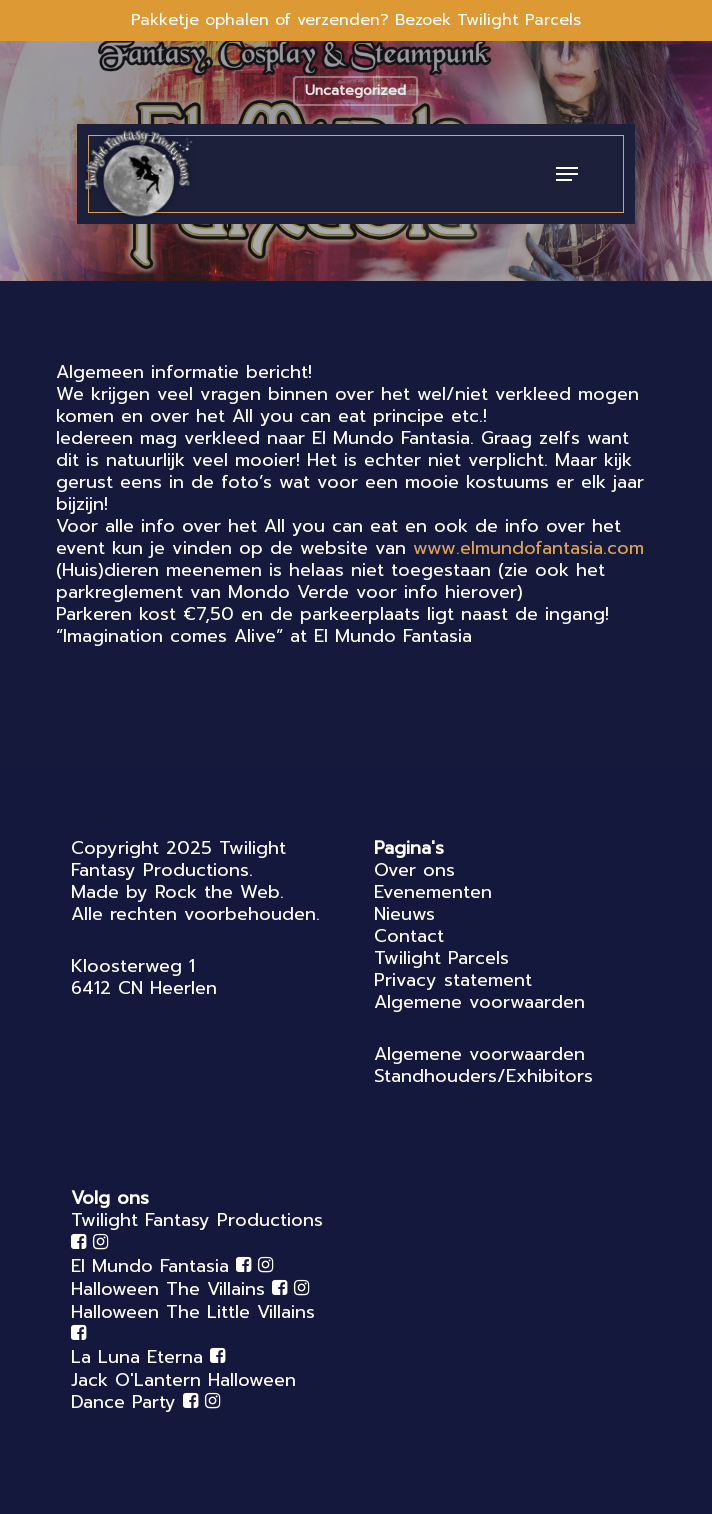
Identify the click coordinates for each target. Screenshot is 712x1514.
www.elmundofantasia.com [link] (528, 548)
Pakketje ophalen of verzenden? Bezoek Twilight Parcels (356, 20)
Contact (409, 936)
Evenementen (433, 892)
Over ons (414, 870)
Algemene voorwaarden (479, 1002)
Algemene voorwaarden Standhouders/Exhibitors (483, 1065)
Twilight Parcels (441, 958)
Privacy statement (453, 980)
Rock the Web (217, 892)
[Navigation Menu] (567, 174)
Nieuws (404, 914)
